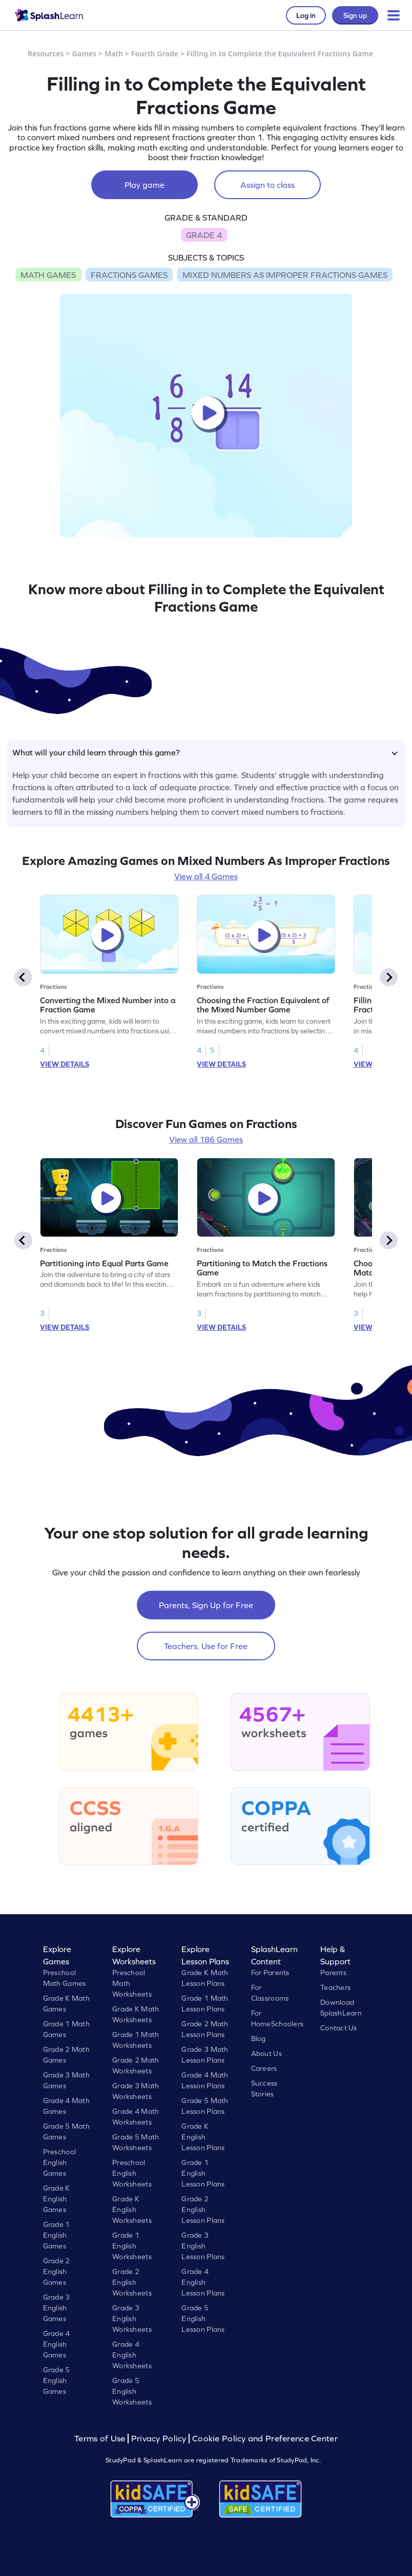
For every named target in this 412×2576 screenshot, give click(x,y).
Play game (144, 184)
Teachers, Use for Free (206, 1646)
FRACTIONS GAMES (129, 274)
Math (114, 53)
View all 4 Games (206, 876)
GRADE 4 (204, 235)
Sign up (355, 15)
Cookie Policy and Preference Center (265, 2438)
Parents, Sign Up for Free (206, 1605)
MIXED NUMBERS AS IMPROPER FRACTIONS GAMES (284, 274)
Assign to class (267, 184)
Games (84, 53)
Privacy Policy (159, 2438)
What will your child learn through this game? (205, 752)
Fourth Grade (154, 53)
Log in (306, 15)
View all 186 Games (206, 1139)
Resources (46, 53)
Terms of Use (101, 2438)
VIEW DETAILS (64, 1064)
